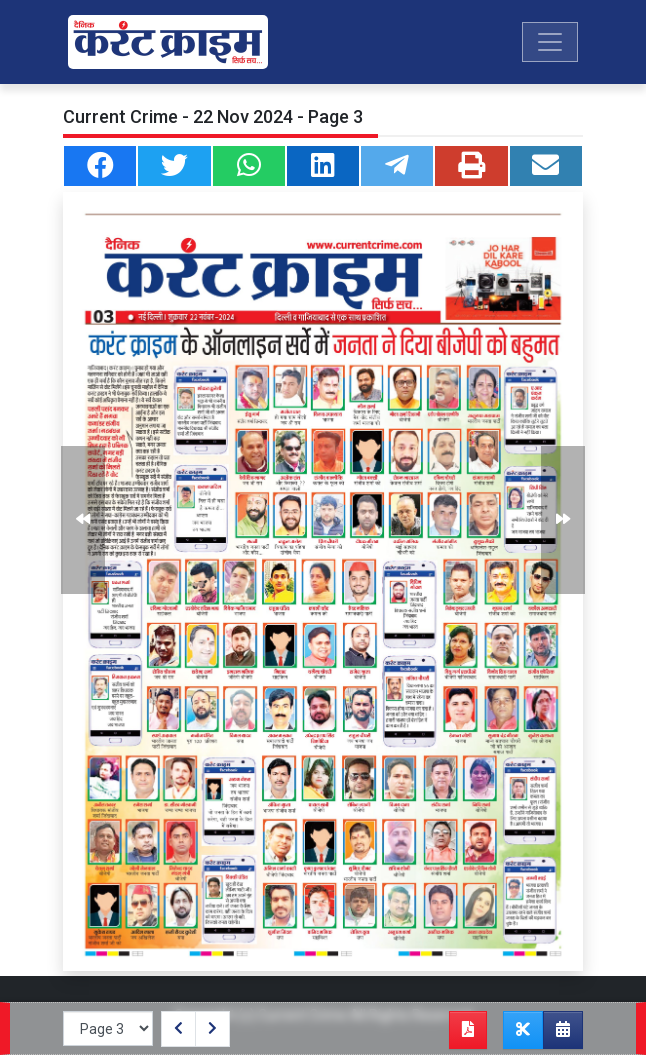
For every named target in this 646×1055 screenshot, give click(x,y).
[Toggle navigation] (550, 42)
